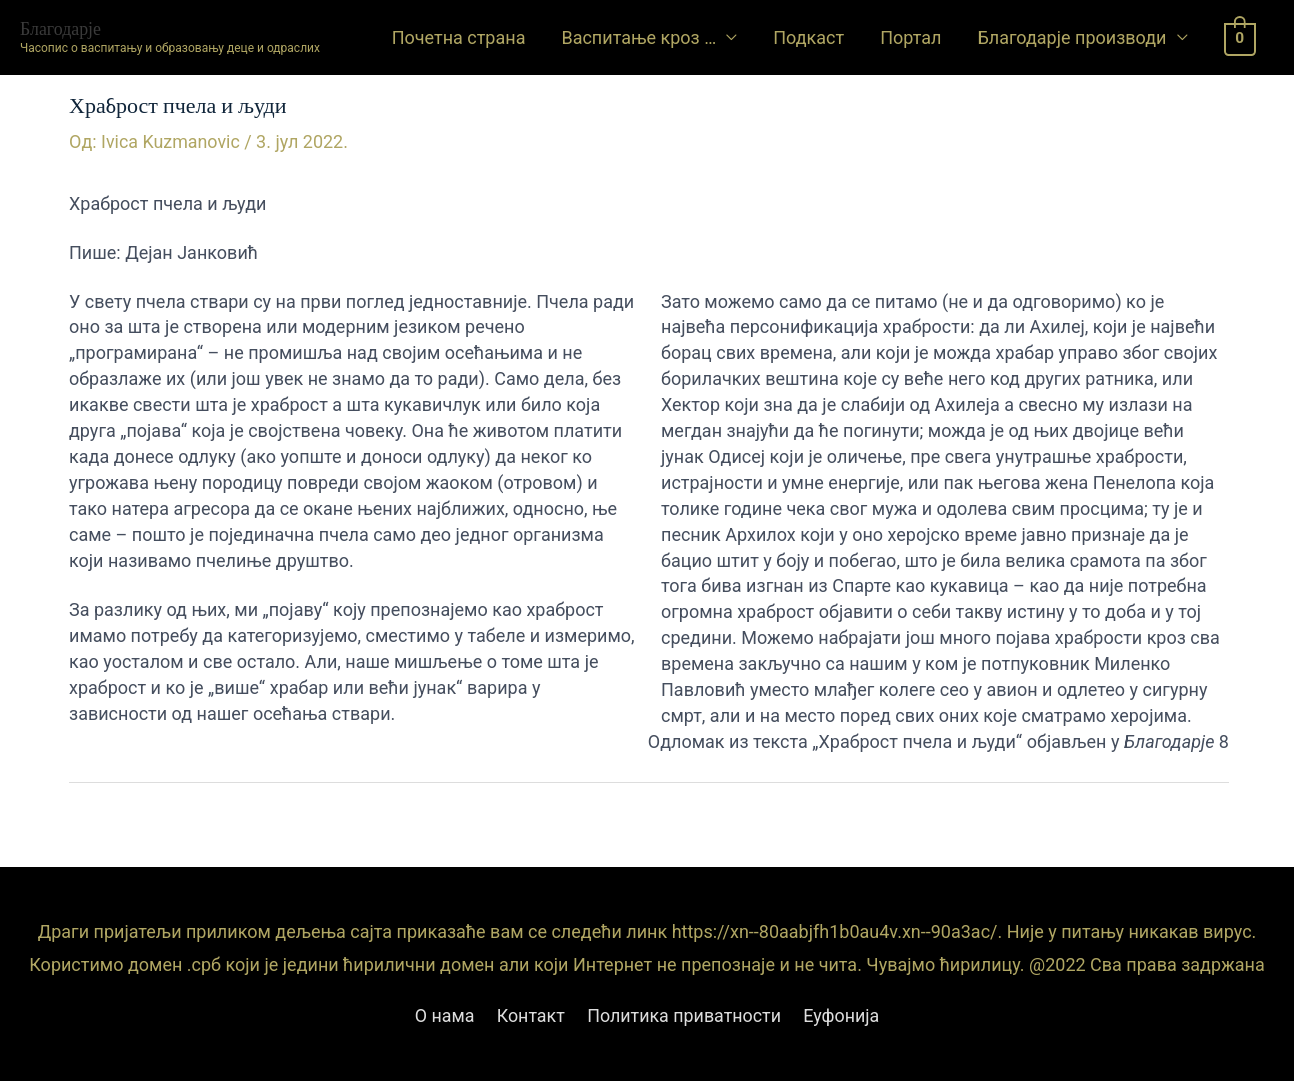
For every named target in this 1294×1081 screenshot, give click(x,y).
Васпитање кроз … (638, 37)
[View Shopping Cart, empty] (1240, 37)
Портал (910, 37)
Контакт (530, 1016)
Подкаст (808, 37)
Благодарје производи (1071, 37)
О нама (443, 1016)
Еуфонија (843, 1016)
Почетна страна (459, 37)
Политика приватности (684, 1016)
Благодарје (61, 28)
